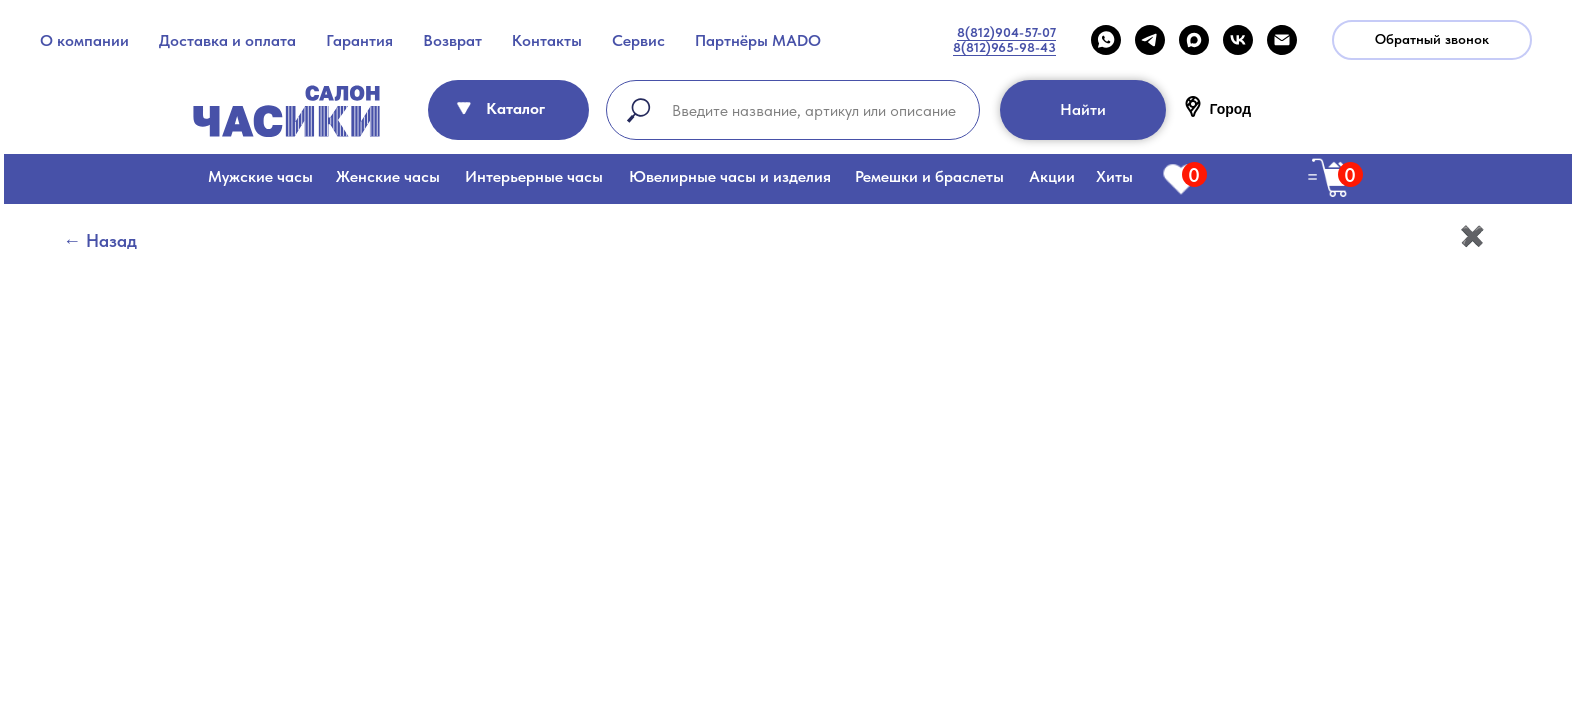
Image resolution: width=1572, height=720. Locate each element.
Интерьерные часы (534, 176)
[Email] (1282, 40)
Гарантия (359, 40)
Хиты (1114, 176)
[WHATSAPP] (1106, 40)
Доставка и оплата (227, 40)
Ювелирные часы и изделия (730, 176)
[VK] (1238, 40)
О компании (84, 40)
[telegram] (1150, 40)
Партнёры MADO (758, 40)
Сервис (638, 40)
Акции (1052, 176)
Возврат (452, 40)
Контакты (547, 40)
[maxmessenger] (1194, 40)
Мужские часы (260, 176)
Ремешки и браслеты (929, 176)
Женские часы (388, 176)
